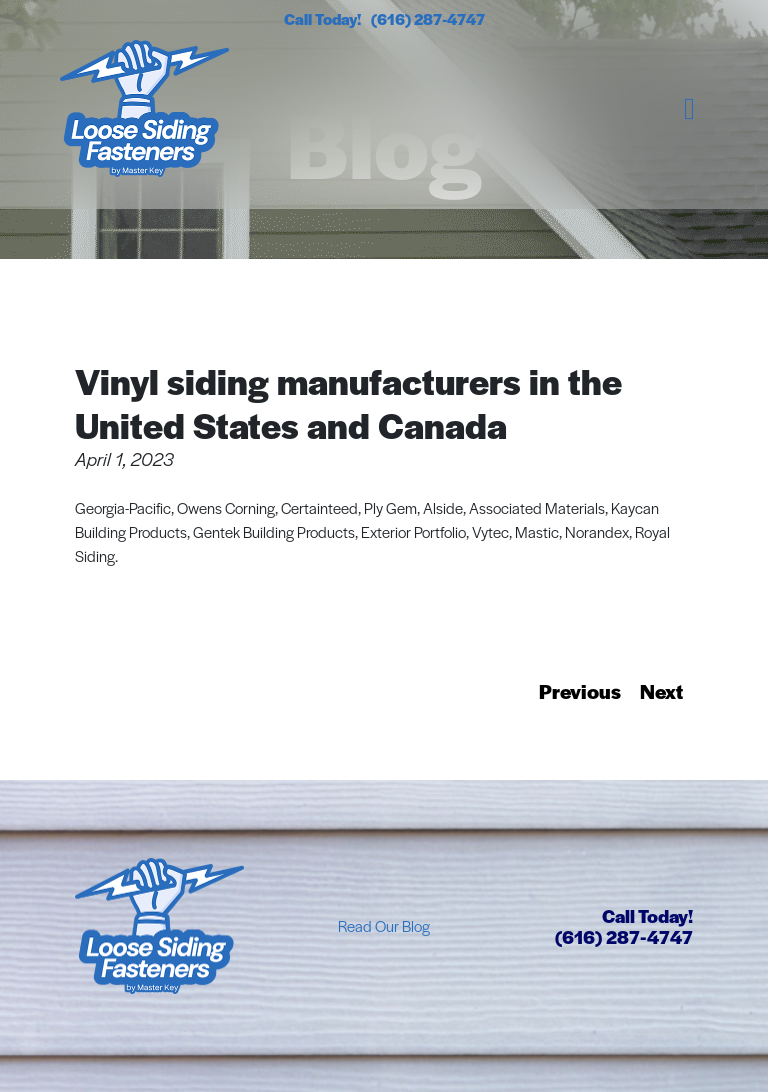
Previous (580, 691)
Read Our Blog (384, 925)
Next (661, 691)
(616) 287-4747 (428, 18)
